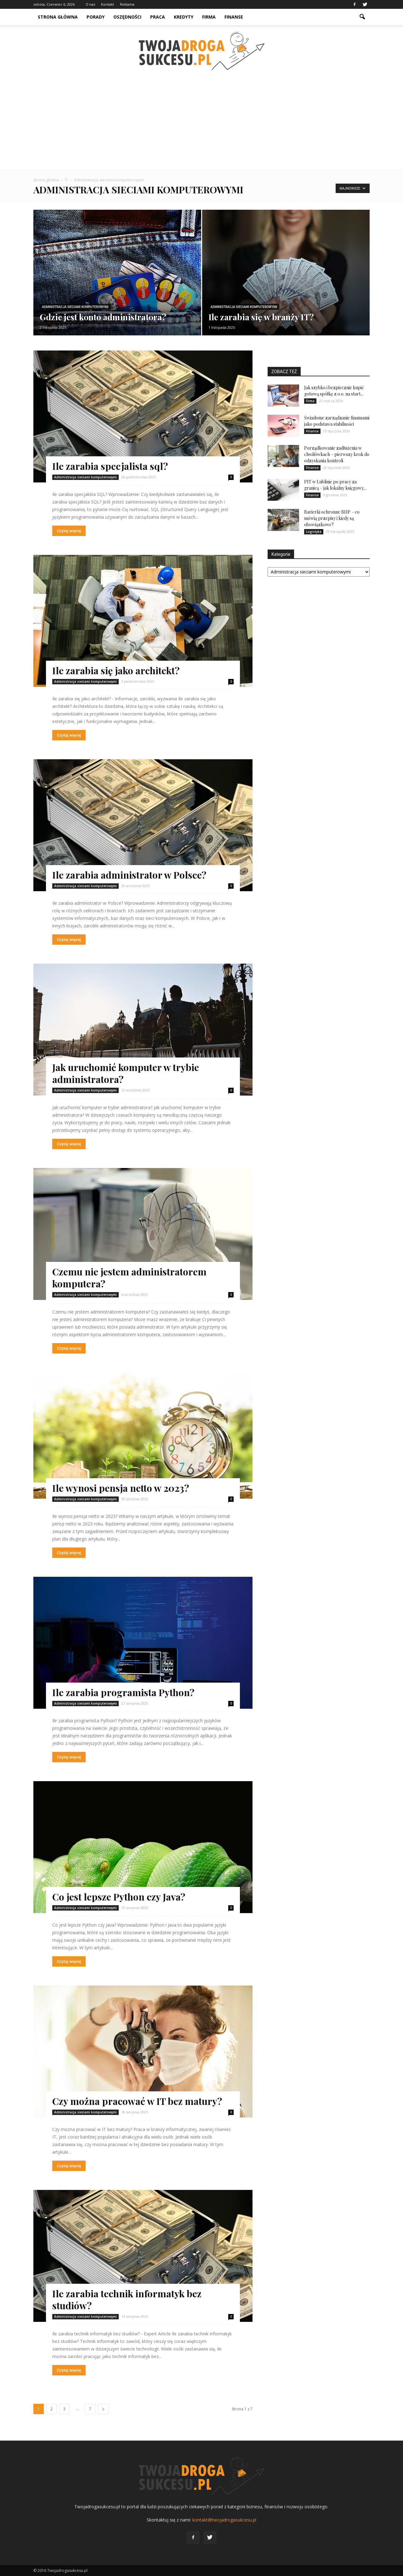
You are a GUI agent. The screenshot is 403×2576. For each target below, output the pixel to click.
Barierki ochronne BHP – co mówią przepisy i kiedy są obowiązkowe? (332, 518)
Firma (209, 17)
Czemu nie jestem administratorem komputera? (129, 1277)
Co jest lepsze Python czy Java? (118, 1896)
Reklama (127, 4)
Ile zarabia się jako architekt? (115, 670)
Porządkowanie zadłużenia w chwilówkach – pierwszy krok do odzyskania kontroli (336, 454)
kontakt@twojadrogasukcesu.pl (224, 2520)
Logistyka (313, 531)
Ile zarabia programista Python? (123, 1692)
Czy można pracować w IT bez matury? (137, 2101)
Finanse (233, 17)
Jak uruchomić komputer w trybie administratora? (125, 1073)
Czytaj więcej (69, 530)
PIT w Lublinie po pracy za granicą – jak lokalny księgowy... (335, 485)
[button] (362, 17)
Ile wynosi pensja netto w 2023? (120, 1488)
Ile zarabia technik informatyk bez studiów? (127, 2299)
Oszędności (127, 17)
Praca (157, 17)
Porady (96, 17)
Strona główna (58, 17)
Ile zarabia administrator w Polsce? (129, 875)
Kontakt (107, 4)
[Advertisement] (201, 123)
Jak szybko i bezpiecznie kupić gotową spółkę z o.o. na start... (334, 391)
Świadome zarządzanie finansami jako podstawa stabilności (336, 421)
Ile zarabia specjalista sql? (110, 466)
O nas (90, 4)
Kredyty (183, 17)
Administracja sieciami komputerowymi (75, 307)
